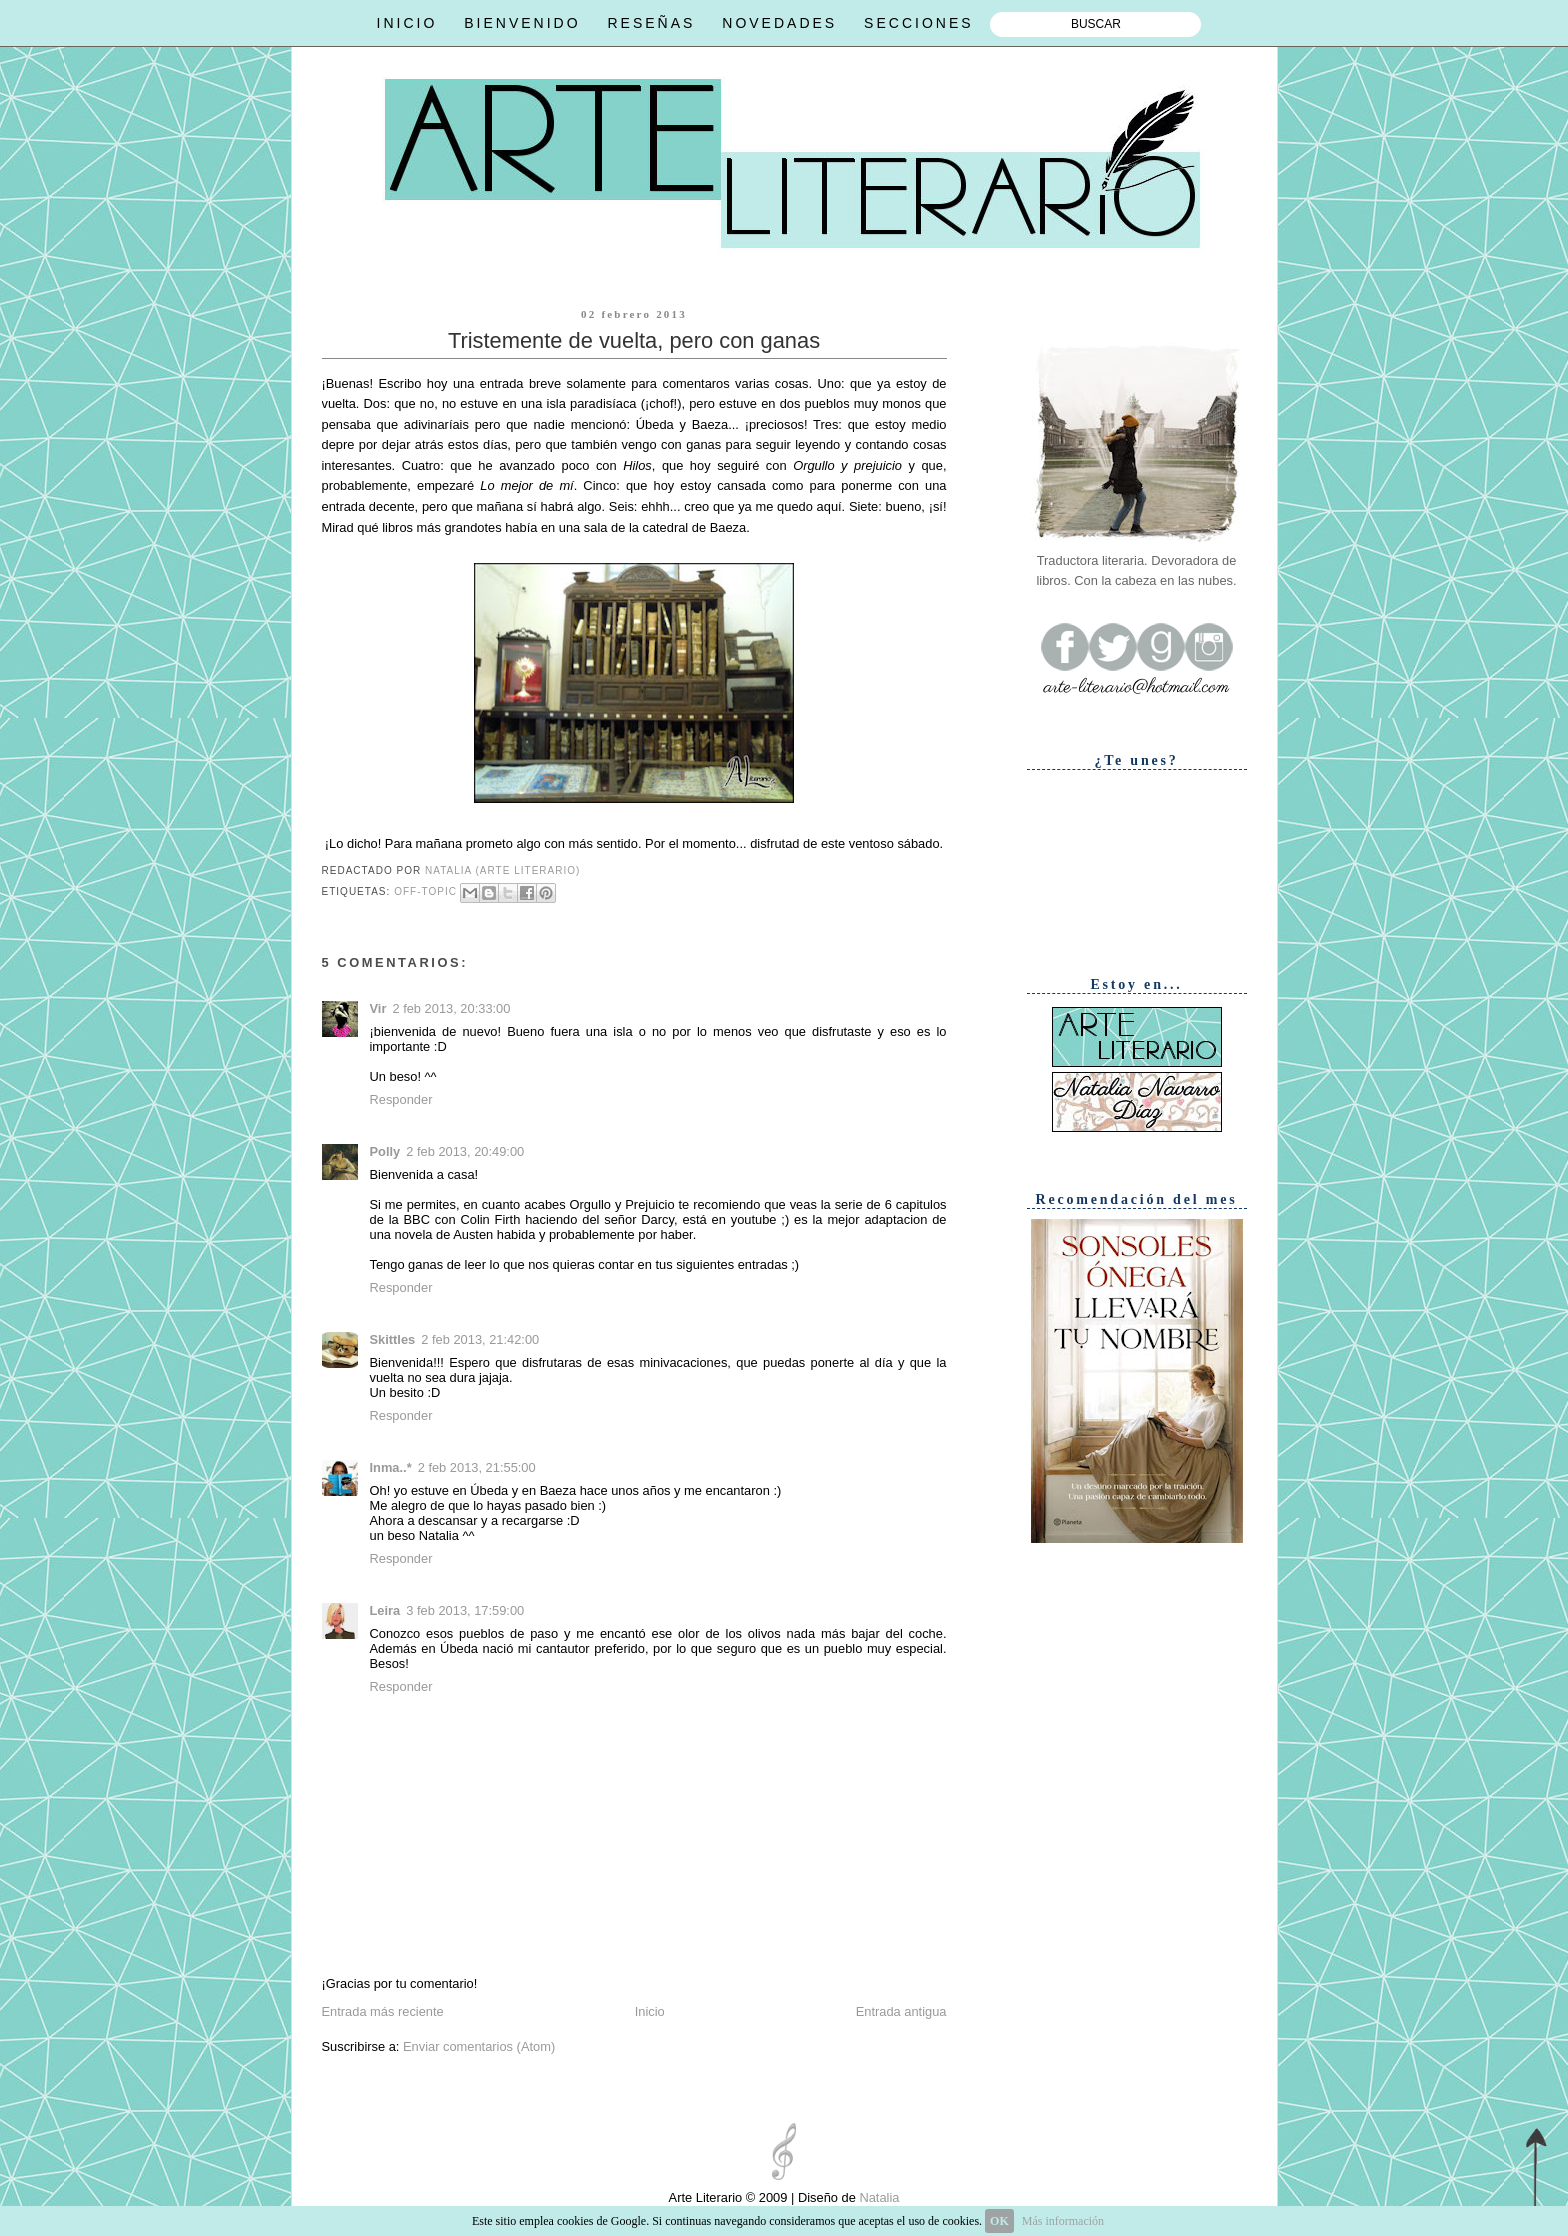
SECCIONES (918, 23)
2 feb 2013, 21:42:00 (480, 1339)
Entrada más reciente (383, 2011)
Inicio (650, 2011)
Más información (1063, 2221)
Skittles (393, 1339)
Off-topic (425, 891)
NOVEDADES (779, 23)
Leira (385, 1610)
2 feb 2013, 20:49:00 (465, 1151)
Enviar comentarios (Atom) (479, 2046)
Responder (401, 1099)
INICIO (407, 23)
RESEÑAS (651, 23)
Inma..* (391, 1467)
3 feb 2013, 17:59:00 (465, 1610)
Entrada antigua (901, 2011)
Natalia (878, 2197)
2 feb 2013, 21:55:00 (477, 1467)
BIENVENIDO (522, 23)
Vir (378, 1008)
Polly (385, 1151)
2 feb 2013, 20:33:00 (451, 1008)
